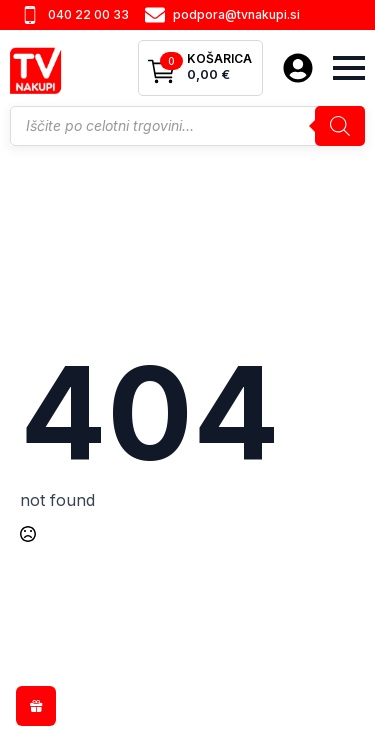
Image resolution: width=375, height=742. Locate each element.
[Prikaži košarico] (200, 68)
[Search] (340, 126)
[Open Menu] (349, 68)
